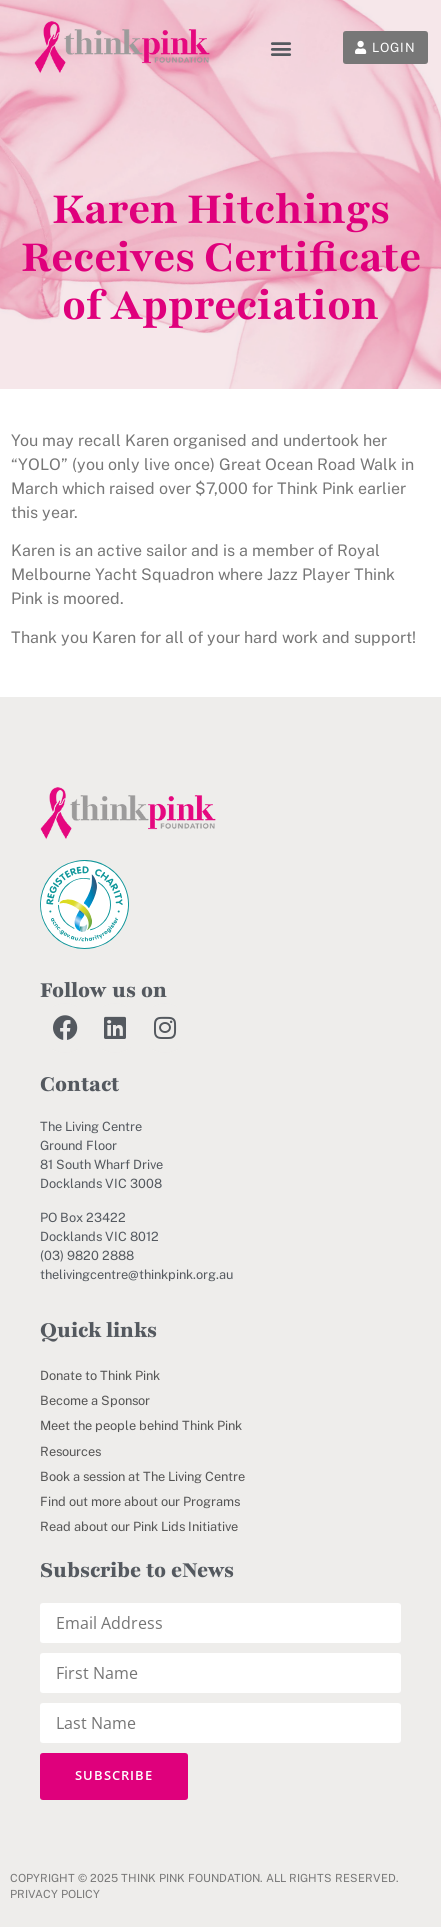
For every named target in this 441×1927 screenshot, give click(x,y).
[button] (280, 47)
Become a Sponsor (95, 1400)
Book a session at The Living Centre (142, 1476)
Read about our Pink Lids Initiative (139, 1526)
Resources (70, 1451)
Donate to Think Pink (100, 1375)
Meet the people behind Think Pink (141, 1425)
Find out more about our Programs (140, 1501)
